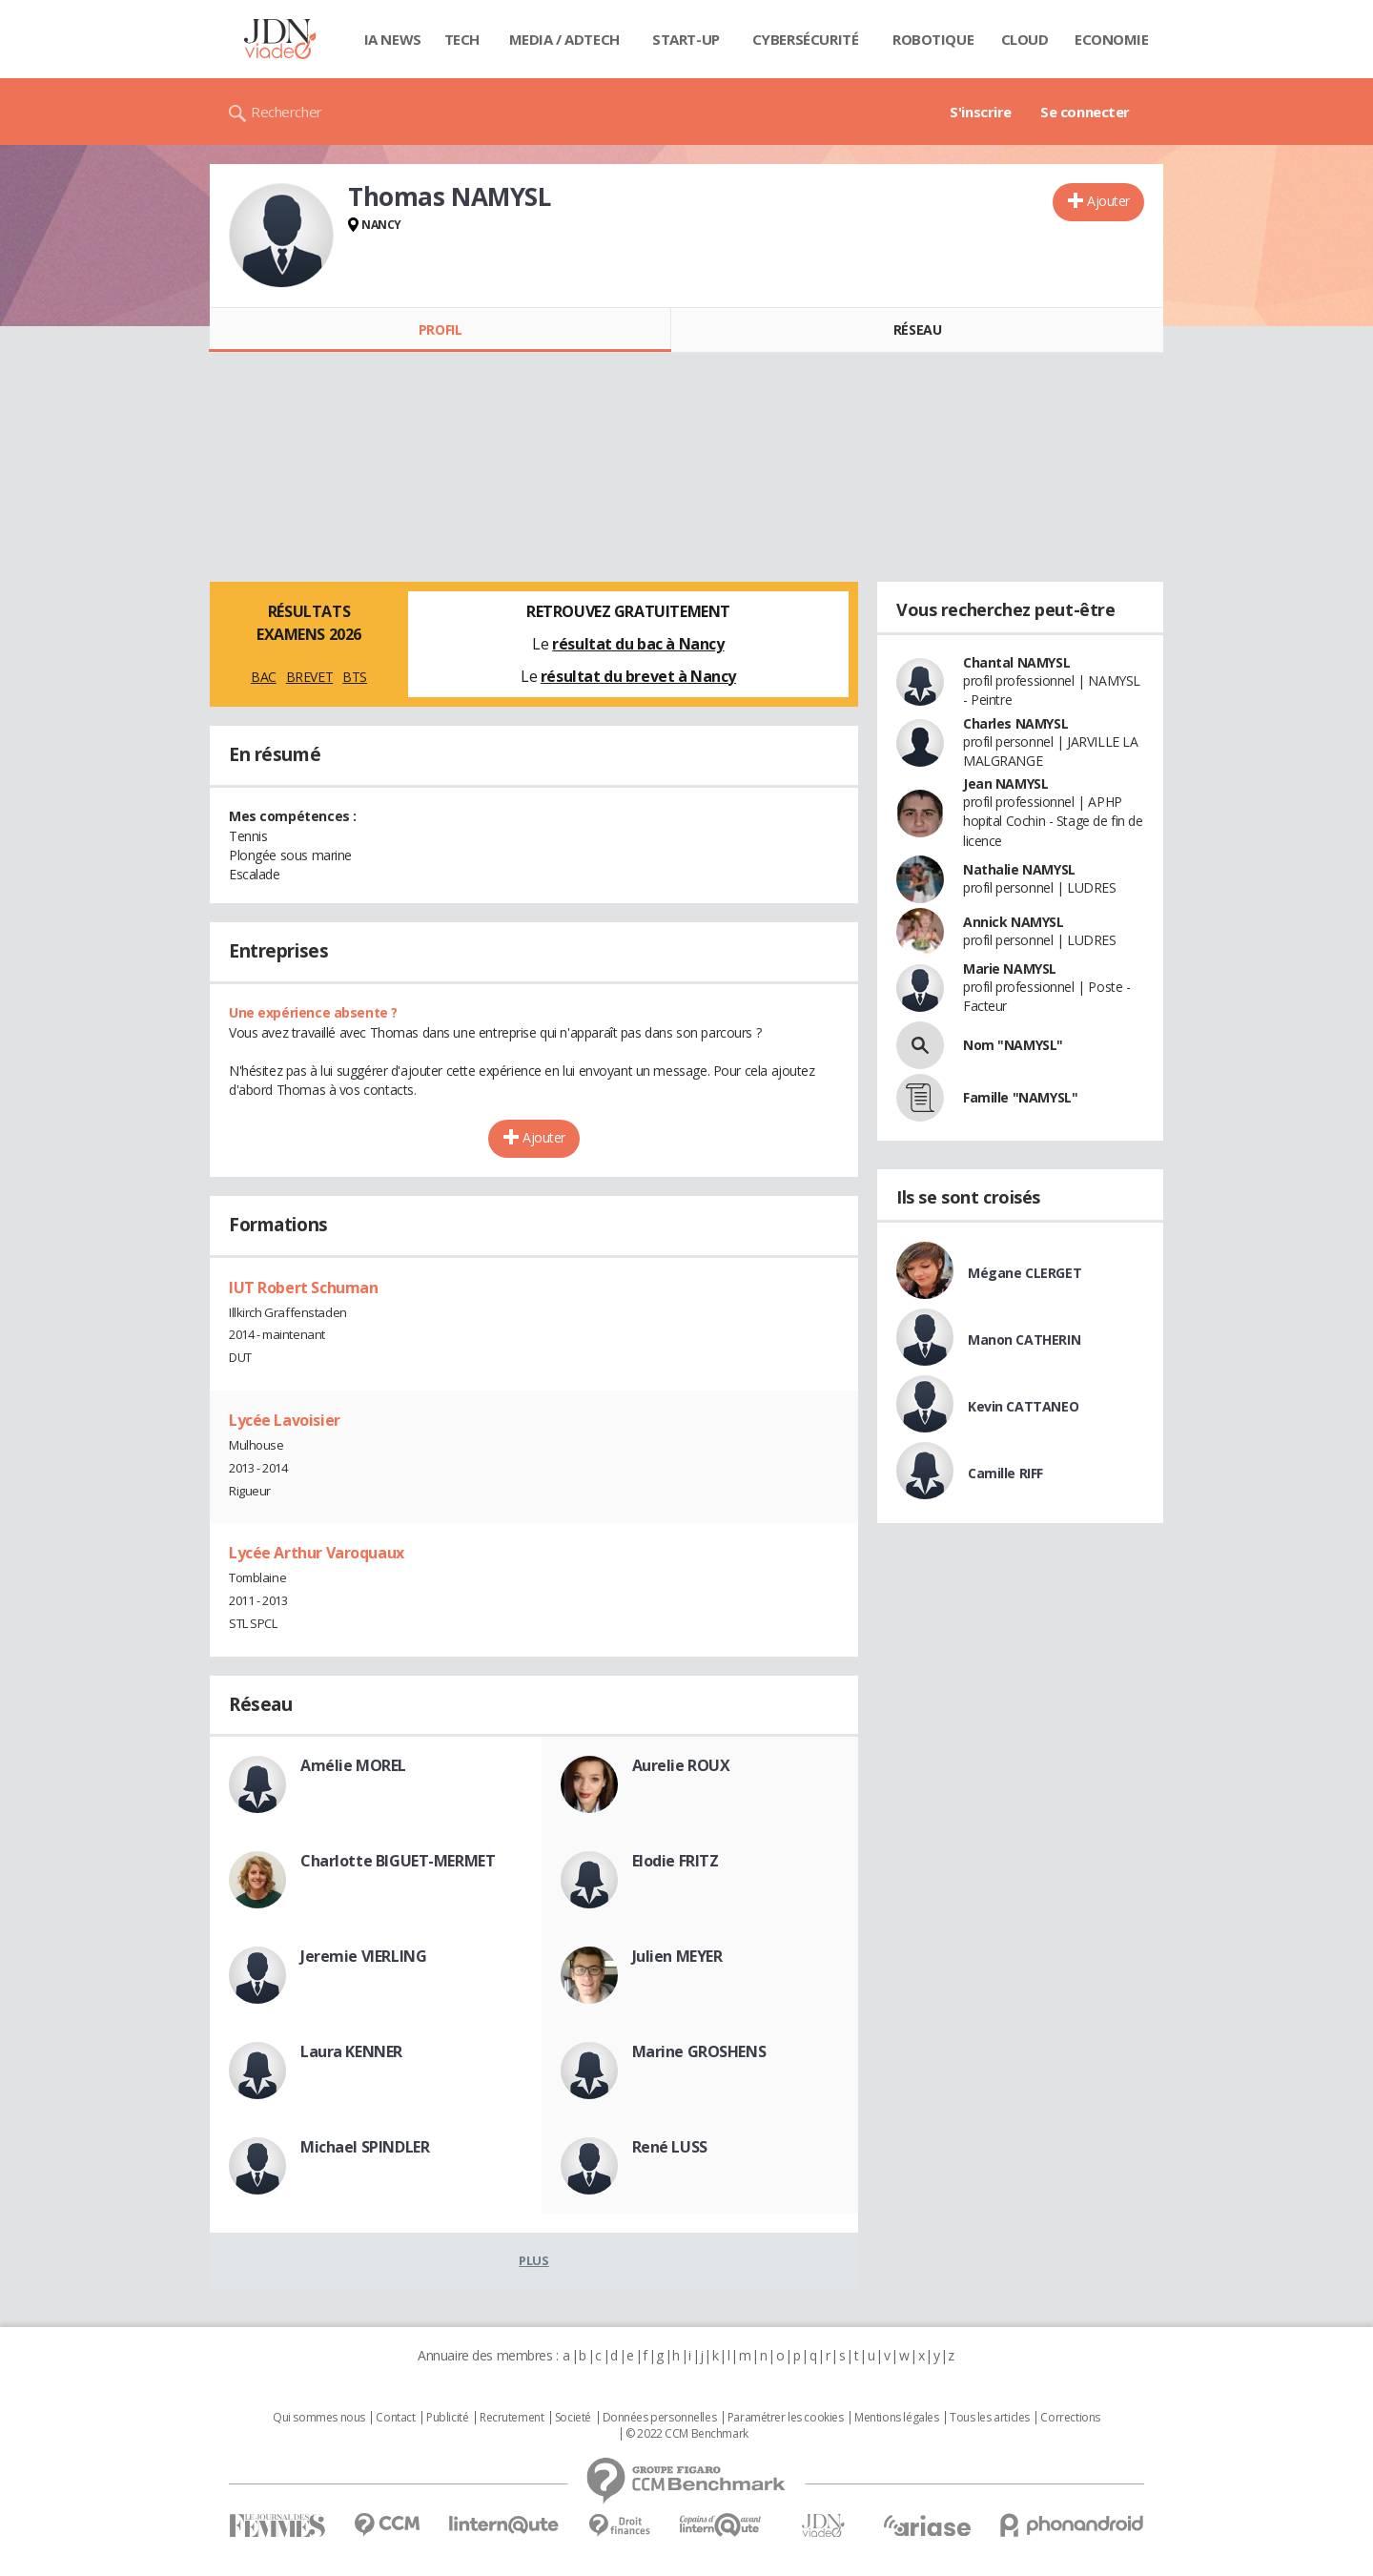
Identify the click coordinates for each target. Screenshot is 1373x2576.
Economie (1112, 39)
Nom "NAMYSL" (1013, 1045)
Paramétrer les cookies (785, 2417)
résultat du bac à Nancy (638, 643)
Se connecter (1085, 111)
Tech (462, 39)
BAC (264, 677)
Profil (440, 329)
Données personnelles (660, 2417)
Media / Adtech (564, 39)
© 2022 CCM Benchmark (686, 2434)
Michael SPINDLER (364, 2146)
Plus (533, 2260)
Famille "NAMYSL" (1020, 1097)
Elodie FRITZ (675, 1860)
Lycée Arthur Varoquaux (316, 1552)
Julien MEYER (677, 1956)
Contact (395, 2417)
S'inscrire (981, 111)
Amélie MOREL (353, 1765)
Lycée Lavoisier (284, 1420)
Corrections (1069, 2417)
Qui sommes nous (319, 2417)
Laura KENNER (351, 2051)
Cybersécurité (805, 39)
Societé (573, 2417)
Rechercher (286, 111)
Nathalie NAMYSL (1019, 869)
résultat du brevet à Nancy (638, 676)
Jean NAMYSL (1005, 783)
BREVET (309, 677)
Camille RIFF (1005, 1473)
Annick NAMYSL (1013, 922)
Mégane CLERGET (1024, 1273)
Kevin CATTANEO (1023, 1406)
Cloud (1025, 39)
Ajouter (1108, 201)
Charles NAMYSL (1015, 723)
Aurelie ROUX (681, 1765)
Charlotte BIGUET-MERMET (397, 1860)
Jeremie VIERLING (363, 1956)
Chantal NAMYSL (1016, 662)
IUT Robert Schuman (303, 1287)
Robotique (932, 39)
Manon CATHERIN (1024, 1339)
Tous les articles (990, 2417)
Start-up (686, 39)
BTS (354, 677)
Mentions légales (896, 2417)
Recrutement (511, 2417)
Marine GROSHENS (699, 2051)
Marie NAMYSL (1009, 968)
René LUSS (669, 2146)
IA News (392, 39)
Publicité (447, 2417)
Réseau (917, 329)
